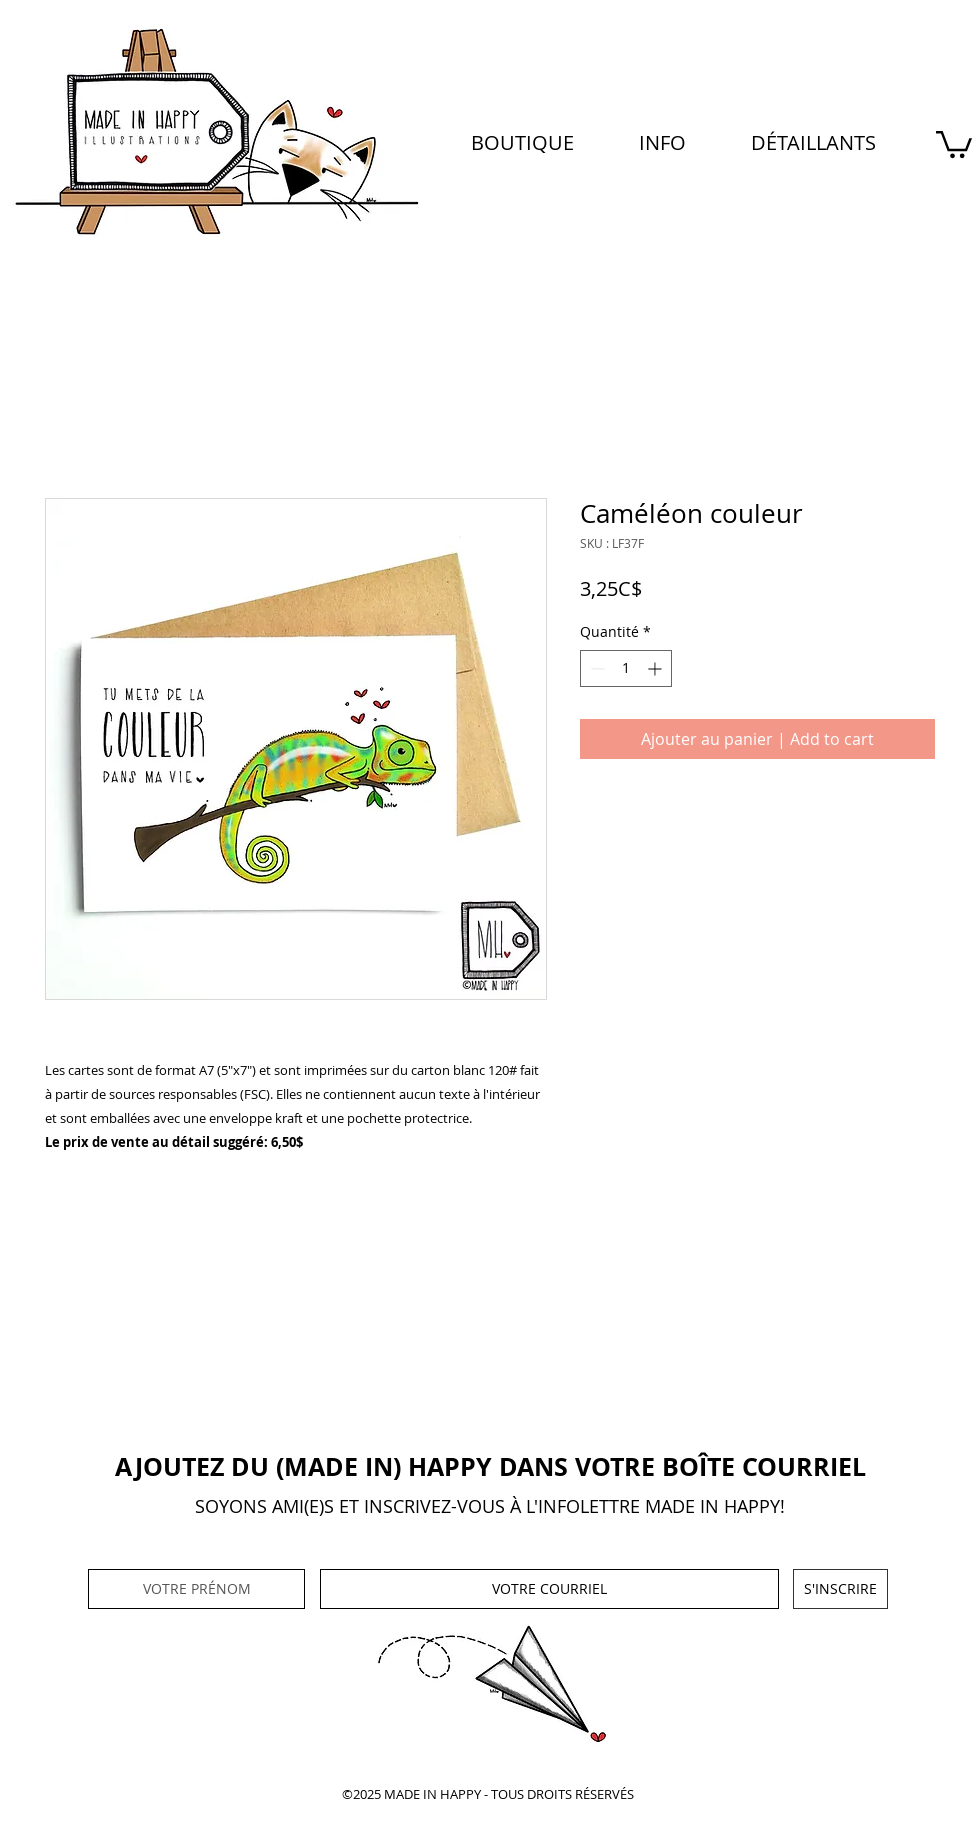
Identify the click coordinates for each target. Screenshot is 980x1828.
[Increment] (656, 668)
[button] (662, 143)
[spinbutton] (626, 668)
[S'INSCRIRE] (840, 1589)
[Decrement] (595, 668)
